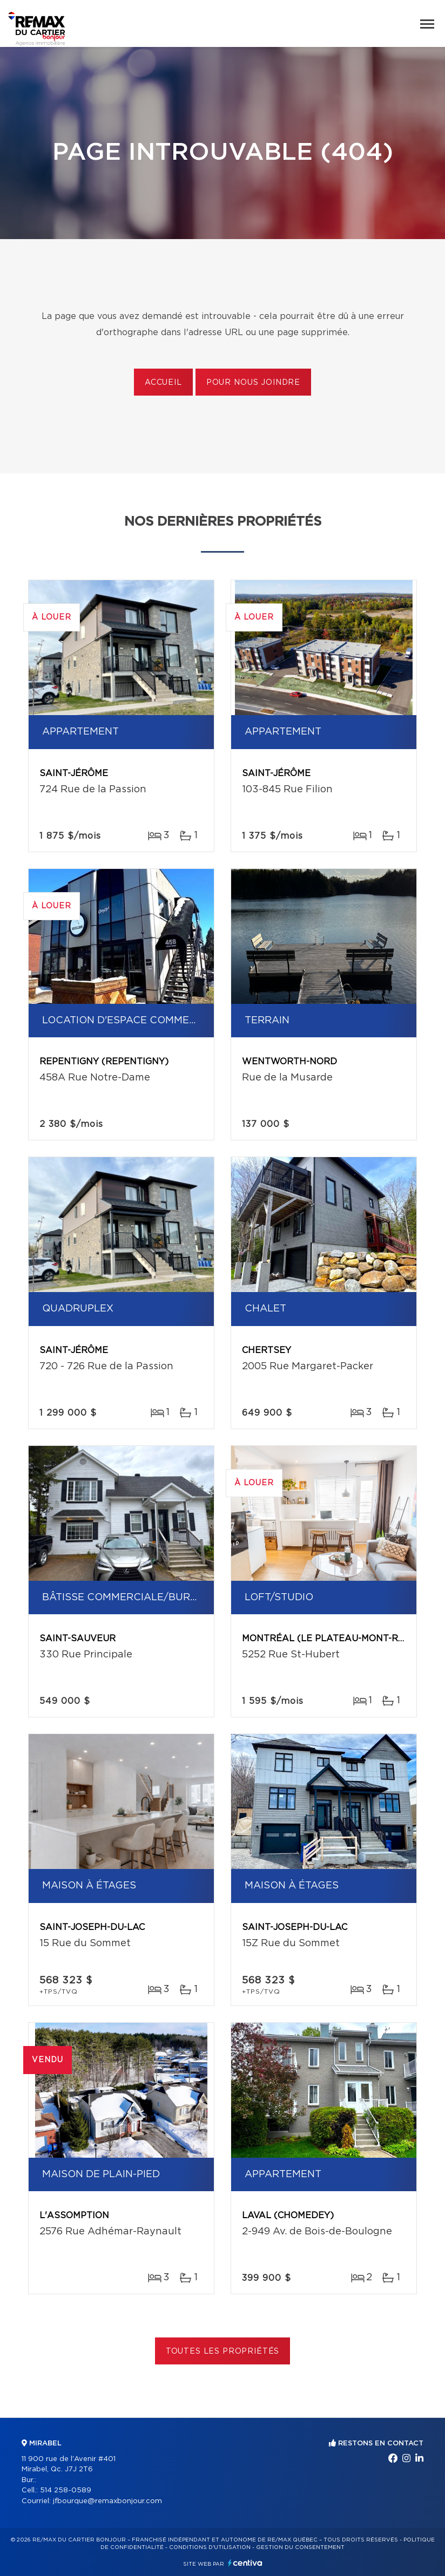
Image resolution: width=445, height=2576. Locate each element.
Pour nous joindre (253, 382)
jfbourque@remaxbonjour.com (107, 2501)
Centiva (245, 2562)
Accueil (163, 382)
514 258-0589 (65, 2490)
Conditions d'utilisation (210, 2547)
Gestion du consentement (300, 2547)
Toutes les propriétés (223, 2351)
